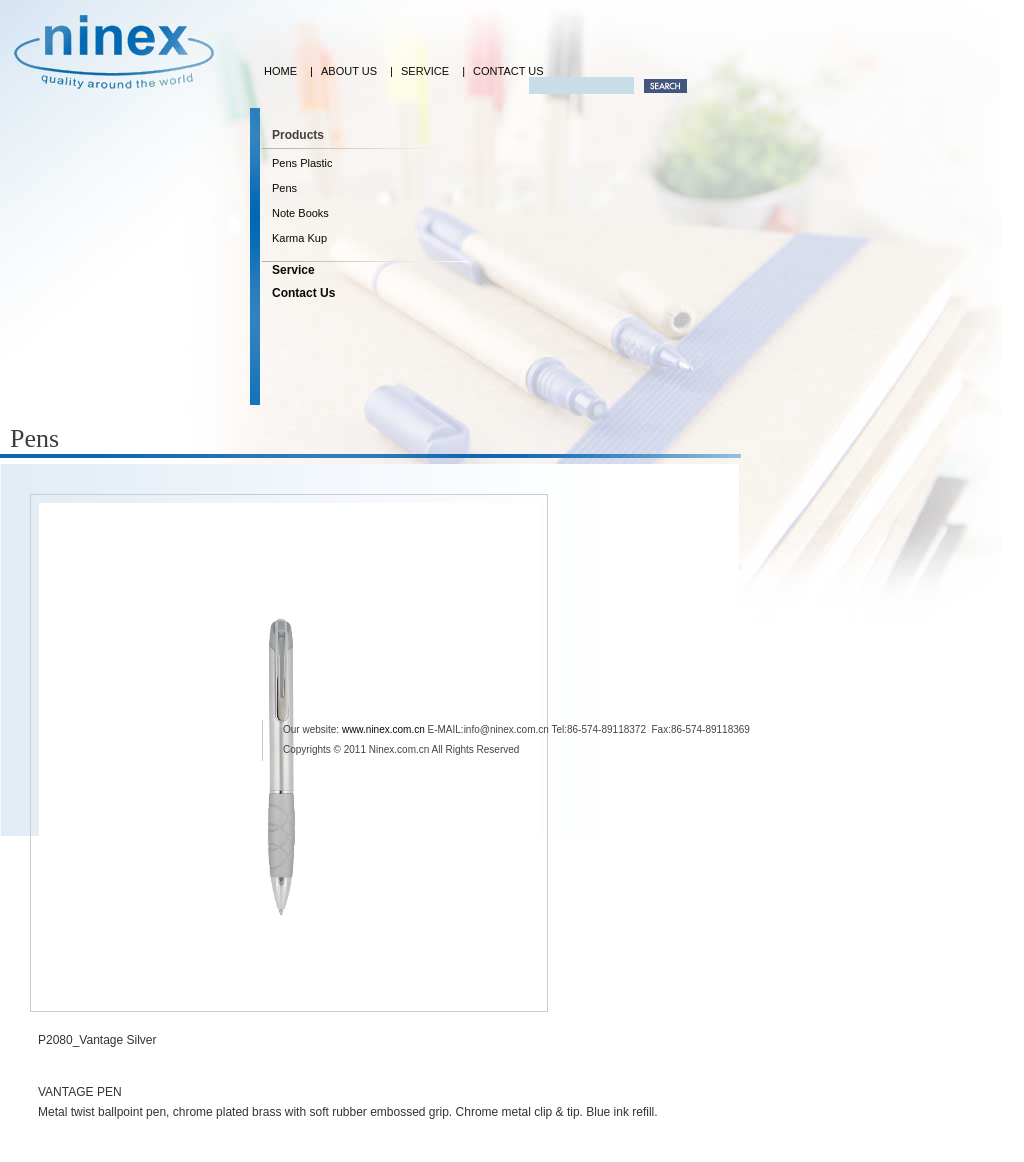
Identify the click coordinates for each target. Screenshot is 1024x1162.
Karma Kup (299, 238)
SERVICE (425, 71)
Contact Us (303, 293)
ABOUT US (349, 71)
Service (293, 270)
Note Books (300, 213)
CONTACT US (508, 71)
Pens (284, 188)
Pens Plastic (302, 163)
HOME (280, 71)
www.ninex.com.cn (383, 729)
